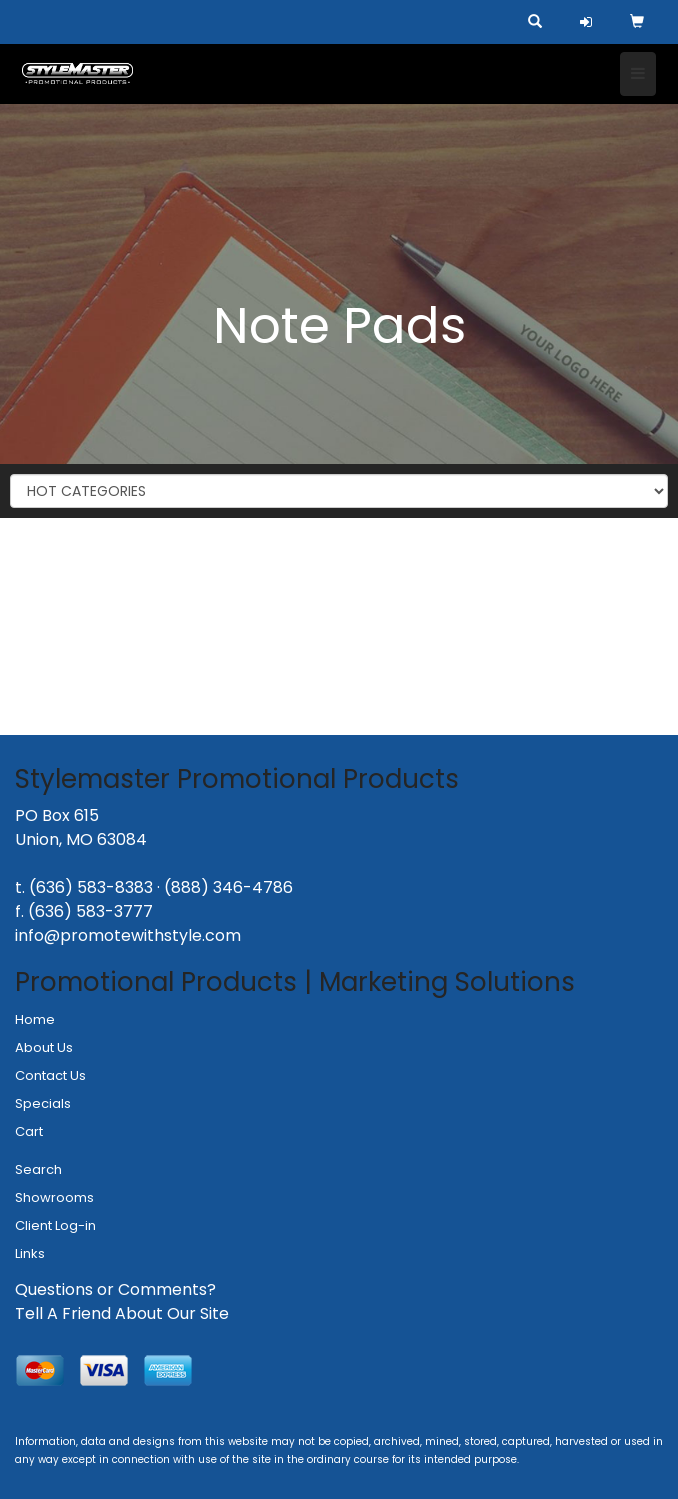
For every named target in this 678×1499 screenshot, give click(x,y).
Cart (29, 1131)
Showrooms (54, 1197)
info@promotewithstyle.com (128, 935)
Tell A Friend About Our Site (122, 1313)
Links (30, 1253)
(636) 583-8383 (91, 887)
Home (35, 1019)
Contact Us (50, 1075)
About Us (44, 1047)
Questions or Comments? (115, 1289)
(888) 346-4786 (228, 887)
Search (38, 1169)
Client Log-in (55, 1225)
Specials (43, 1103)
